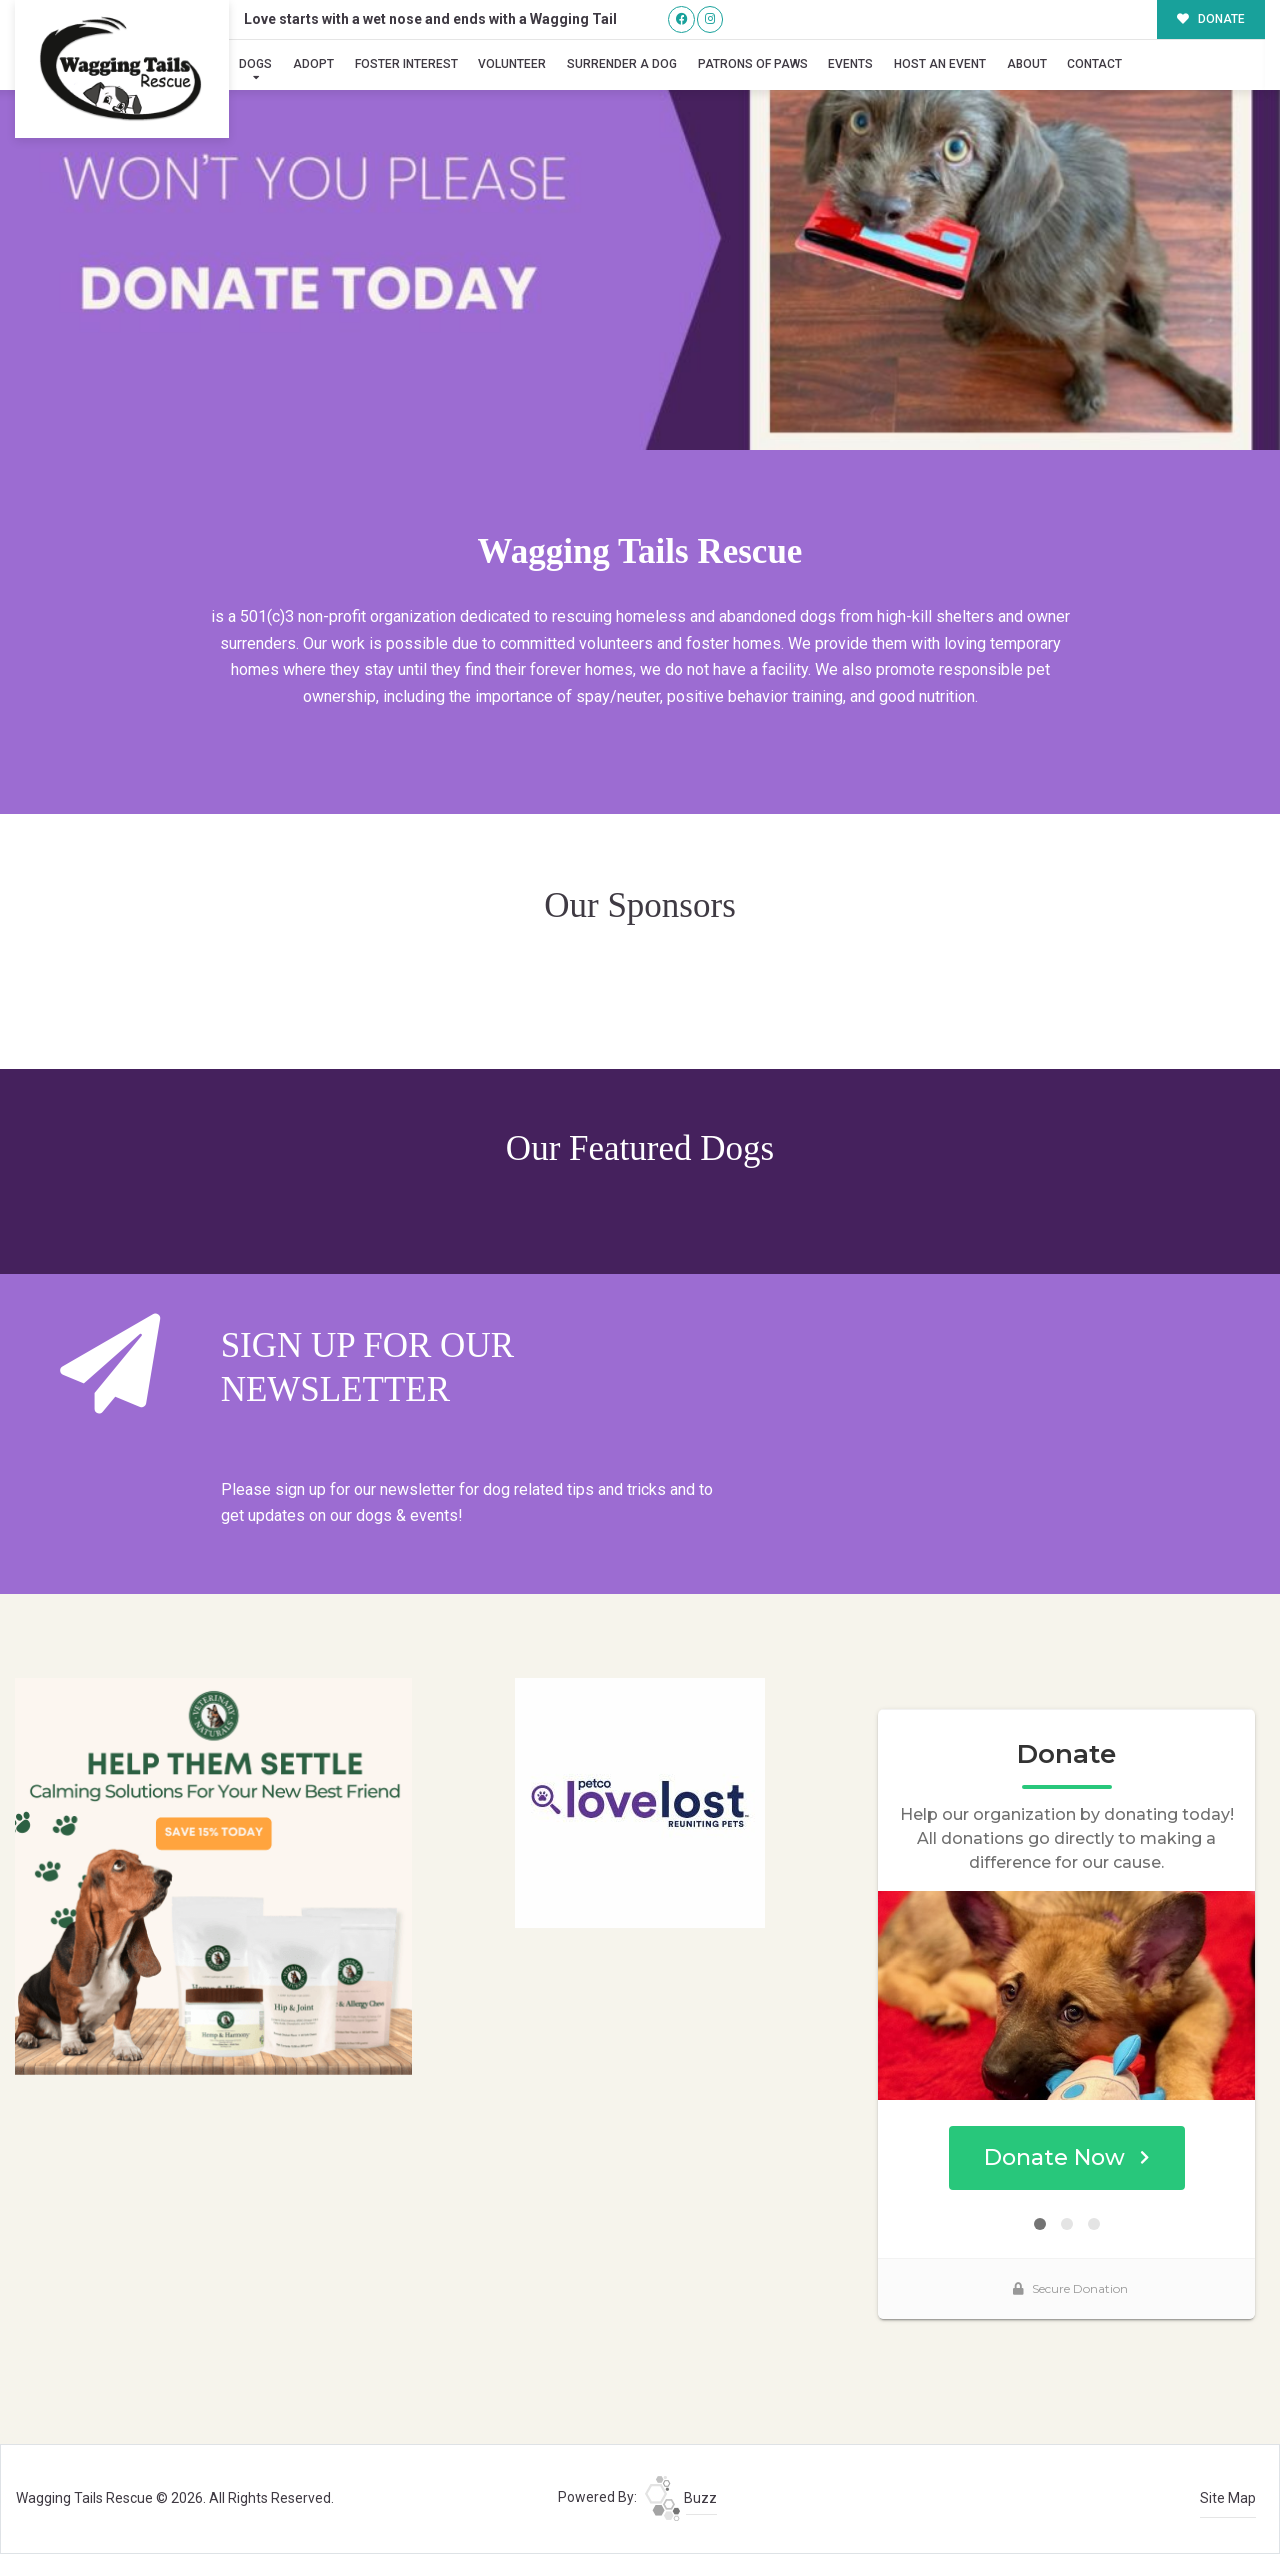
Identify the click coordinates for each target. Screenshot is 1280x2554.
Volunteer (512, 64)
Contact (1094, 64)
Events (850, 64)
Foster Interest (406, 64)
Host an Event (940, 64)
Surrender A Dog (622, 64)
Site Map (1228, 2498)
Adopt (313, 64)
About (1027, 64)
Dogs (255, 64)
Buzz (681, 2498)
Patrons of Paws (753, 64)
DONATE (1211, 19)
